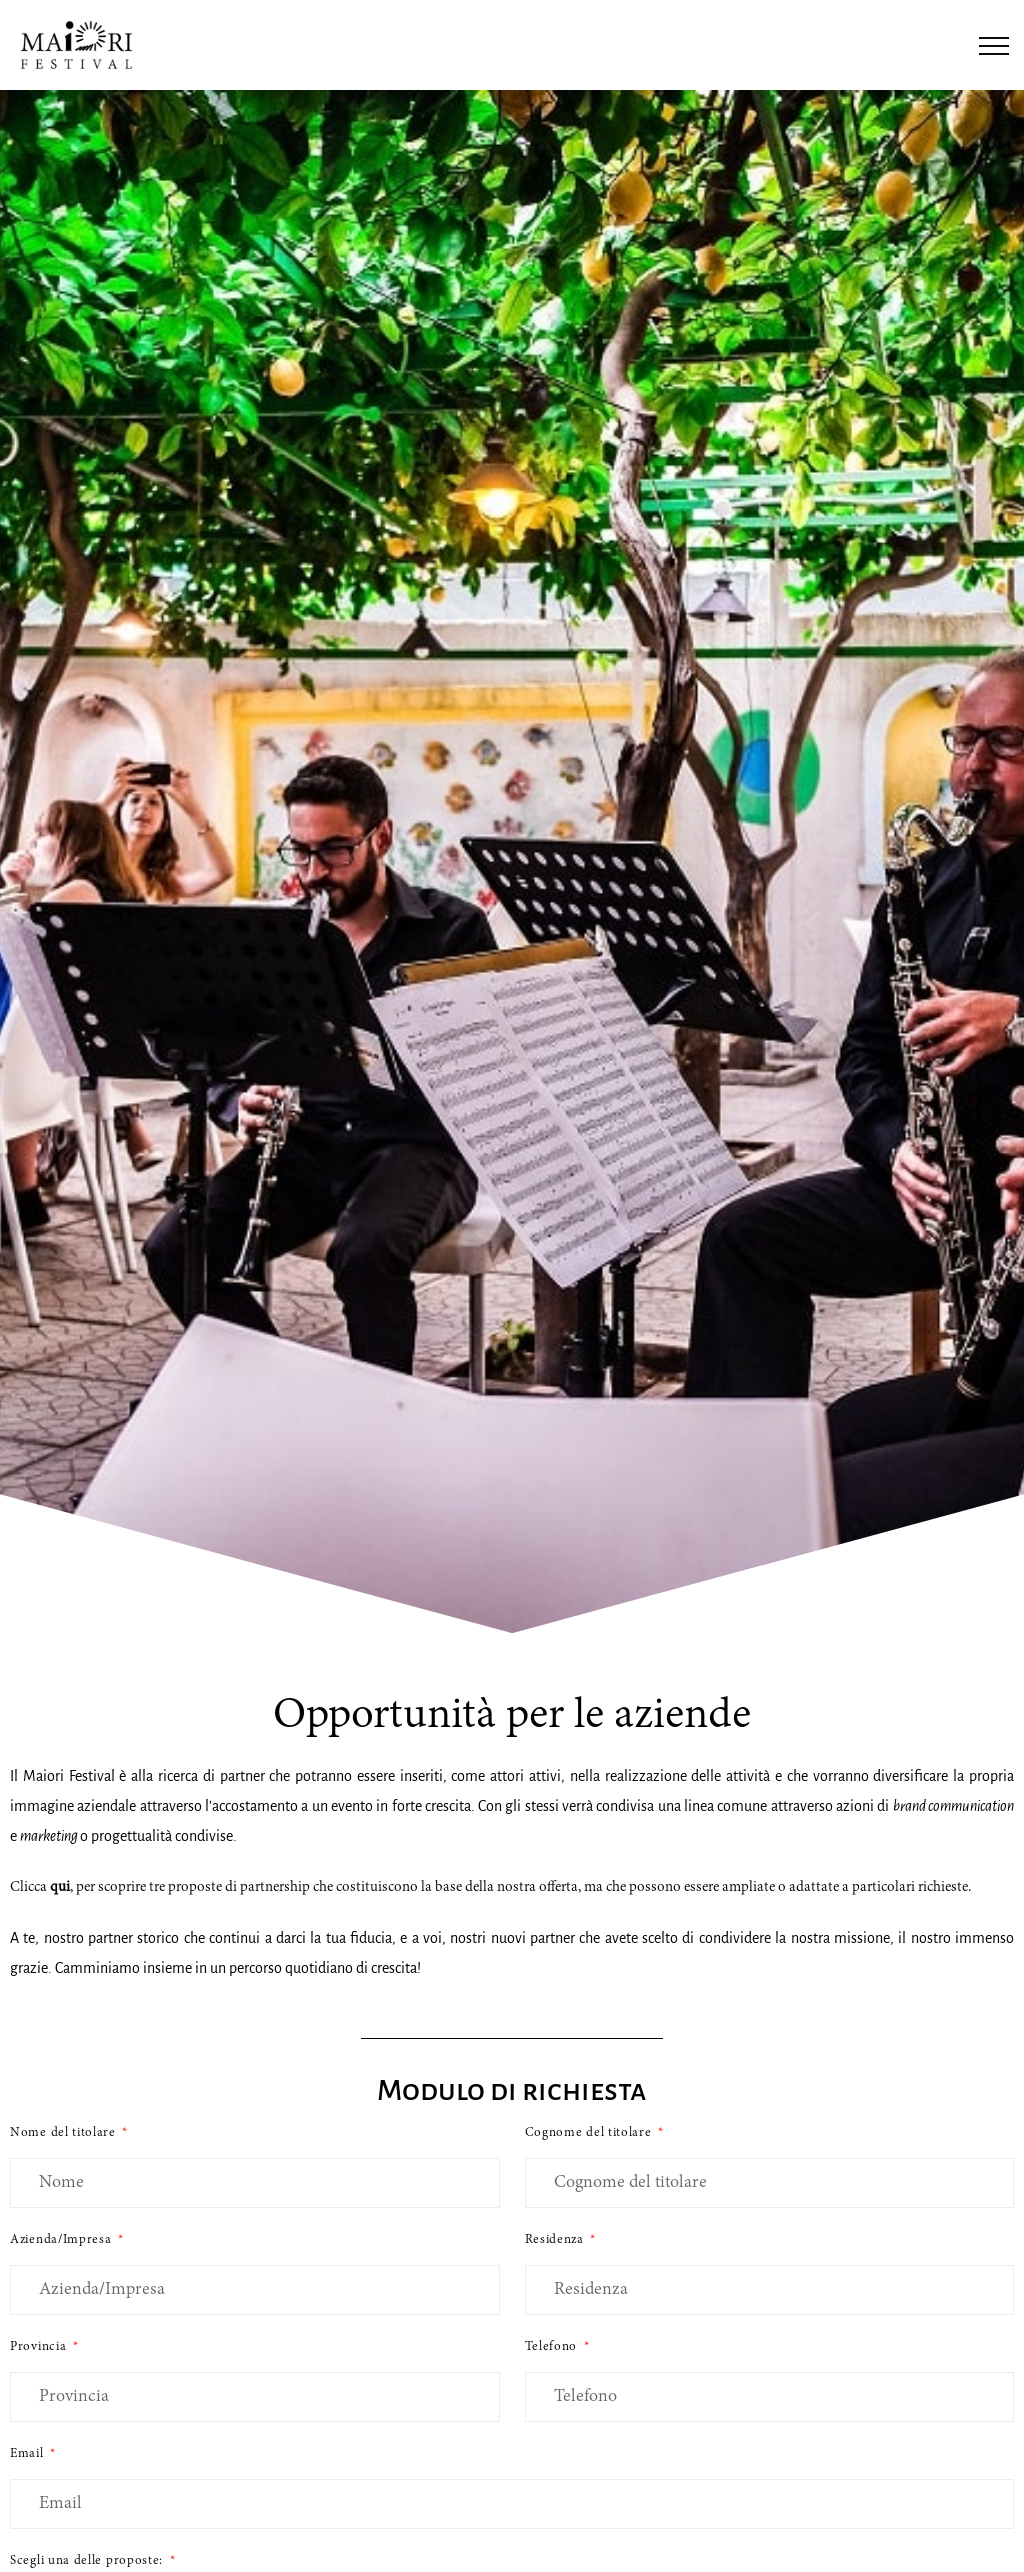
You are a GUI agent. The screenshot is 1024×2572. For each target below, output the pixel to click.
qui (60, 1887)
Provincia (40, 2347)
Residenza (556, 2240)
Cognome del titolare (590, 2133)
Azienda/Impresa (62, 2240)
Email (28, 2454)
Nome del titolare (65, 2133)
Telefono (553, 2347)
